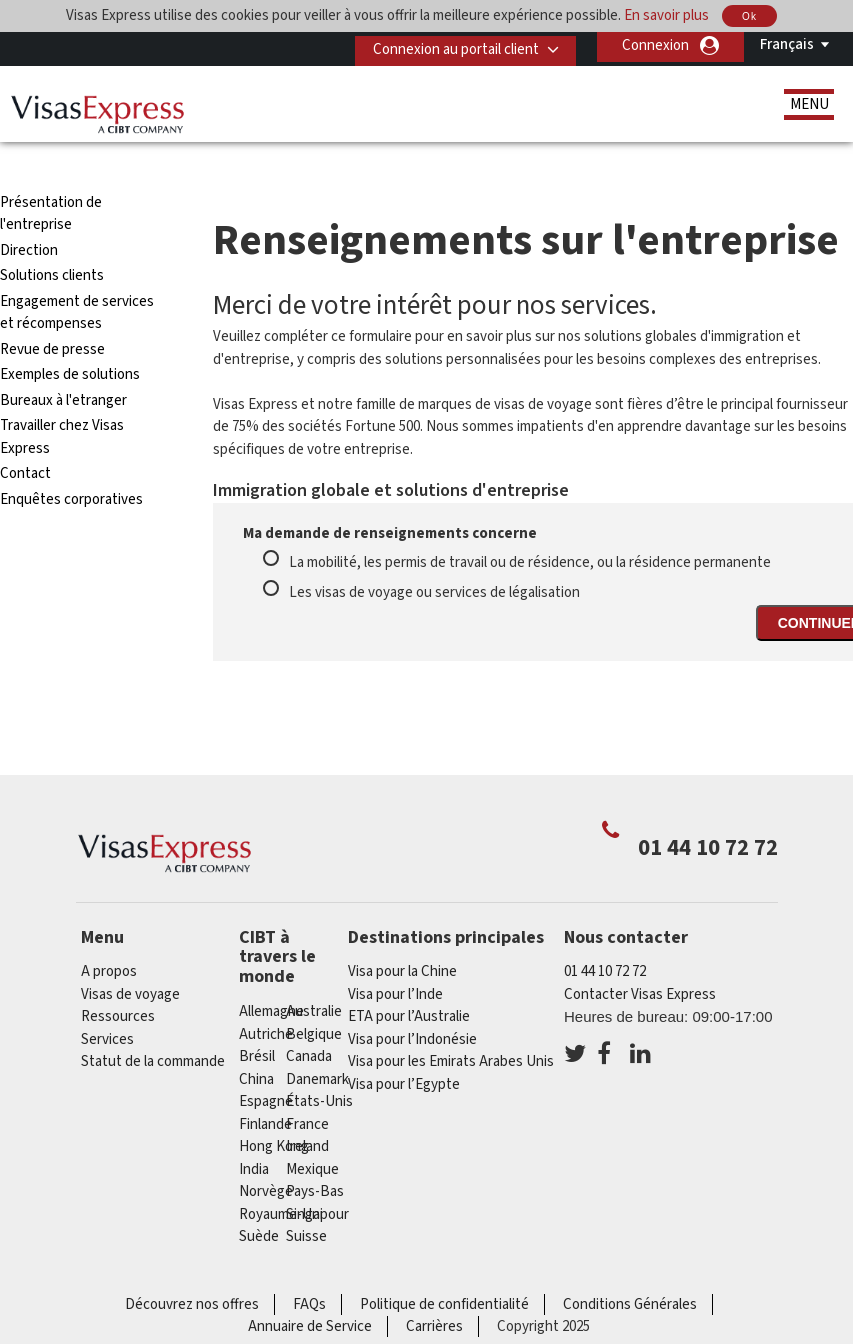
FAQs (309, 1267)
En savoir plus (666, 15)
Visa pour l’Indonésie (412, 1003)
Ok (749, 16)
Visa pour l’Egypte (404, 1048)
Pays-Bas (315, 1155)
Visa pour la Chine (402, 935)
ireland (307, 1110)
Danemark (317, 1042)
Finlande (265, 1087)
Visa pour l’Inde (395, 958)
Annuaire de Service (310, 1290)
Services (107, 1003)
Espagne (266, 1065)
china (256, 1042)
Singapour (317, 1177)
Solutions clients (52, 239)
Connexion (655, 45)
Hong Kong (274, 1110)
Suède (259, 1200)
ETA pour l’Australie (409, 980)
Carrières (434, 1290)
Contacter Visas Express (640, 958)
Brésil (257, 1020)
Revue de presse (52, 313)
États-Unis (319, 1065)
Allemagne (271, 975)
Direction (29, 214)
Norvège (266, 1155)
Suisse (306, 1200)
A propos (109, 935)
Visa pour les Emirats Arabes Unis (451, 1025)
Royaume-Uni (281, 1177)
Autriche (266, 997)
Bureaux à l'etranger (63, 364)
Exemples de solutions (70, 338)
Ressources (118, 980)
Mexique (312, 1132)
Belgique (314, 997)
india (254, 1132)
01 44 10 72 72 (605, 935)
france (307, 1087)
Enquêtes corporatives (71, 463)
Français (787, 44)
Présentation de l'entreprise (51, 178)
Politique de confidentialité (444, 1267)
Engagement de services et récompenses (77, 277)
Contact (25, 437)
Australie (314, 975)
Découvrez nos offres (192, 1267)
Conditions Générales (630, 1267)
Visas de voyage (130, 958)
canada (309, 1020)
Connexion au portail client (448, 45)
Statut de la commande (153, 1025)
